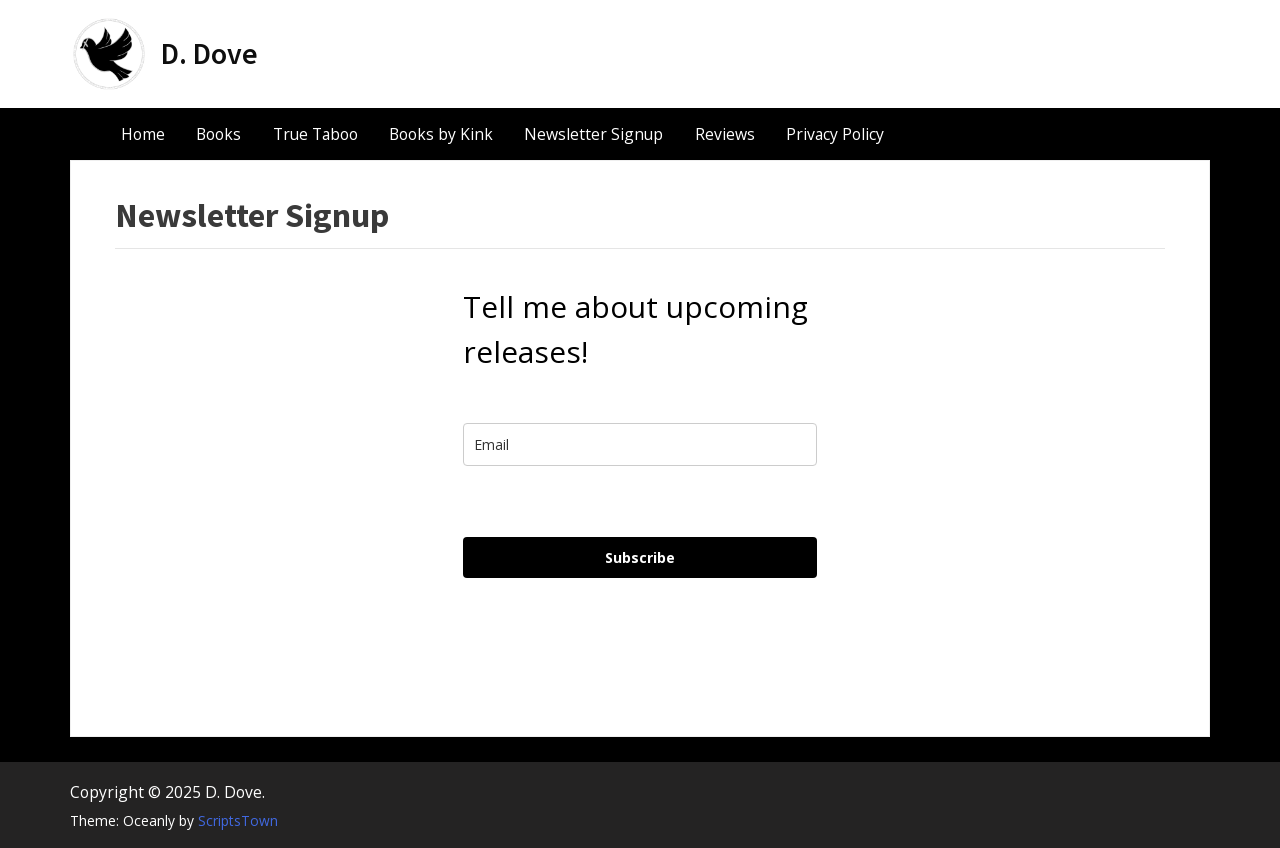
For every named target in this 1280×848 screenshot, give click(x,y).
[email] (640, 444)
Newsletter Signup (593, 134)
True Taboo (315, 134)
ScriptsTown (238, 820)
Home (143, 134)
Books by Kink (441, 134)
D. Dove (209, 53)
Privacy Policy (835, 134)
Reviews (725, 134)
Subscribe (640, 557)
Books (218, 134)
